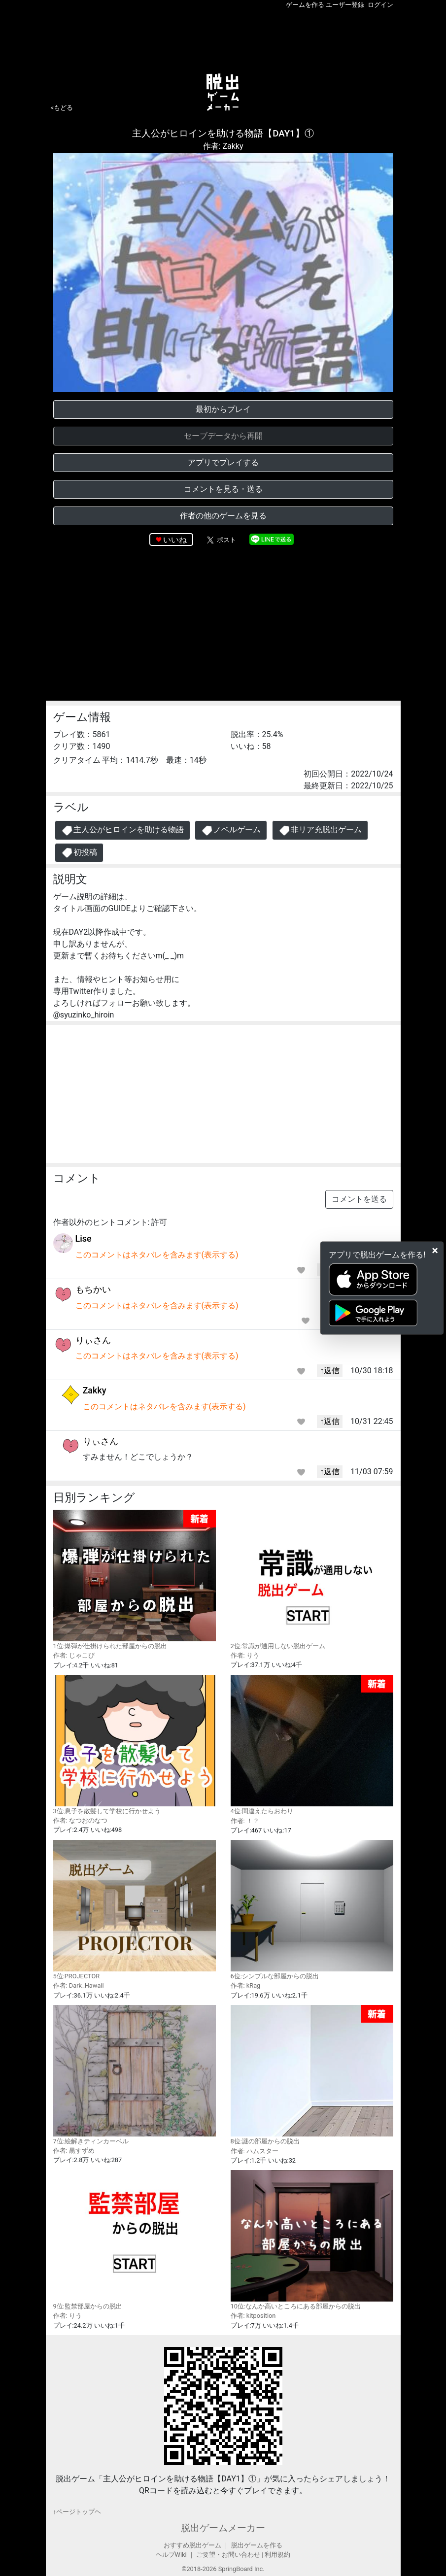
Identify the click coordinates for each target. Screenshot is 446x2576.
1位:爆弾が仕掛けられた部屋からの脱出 (134, 1580)
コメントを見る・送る (223, 489)
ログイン (380, 4)
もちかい (93, 1289)
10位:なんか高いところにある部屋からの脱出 (312, 2240)
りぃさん (93, 1340)
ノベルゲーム (231, 830)
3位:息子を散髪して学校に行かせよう (134, 1745)
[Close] (435, 1250)
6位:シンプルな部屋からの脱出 (312, 1910)
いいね (175, 539)
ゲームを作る (305, 4)
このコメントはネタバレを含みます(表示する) (157, 1254)
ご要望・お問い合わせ (228, 2554)
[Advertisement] (223, 39)
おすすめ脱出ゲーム (192, 2545)
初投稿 (79, 853)
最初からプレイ (223, 409)
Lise (83, 1238)
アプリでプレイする (223, 462)
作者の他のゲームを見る (223, 515)
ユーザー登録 (345, 4)
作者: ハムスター (254, 2151)
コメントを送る (359, 1199)
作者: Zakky (223, 146)
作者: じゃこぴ (74, 1655)
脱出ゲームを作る (256, 2545)
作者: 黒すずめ (74, 2150)
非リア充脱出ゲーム (320, 830)
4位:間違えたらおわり (312, 1745)
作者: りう (245, 1655)
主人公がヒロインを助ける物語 (122, 830)
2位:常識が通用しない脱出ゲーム (312, 1580)
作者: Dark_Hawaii (78, 1985)
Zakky (94, 1390)
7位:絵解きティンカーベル (134, 2075)
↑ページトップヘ (77, 2511)
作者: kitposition (253, 2315)
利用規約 (277, 2554)
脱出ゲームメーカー (223, 2528)
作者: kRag (246, 1985)
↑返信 (330, 1370)
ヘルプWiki (171, 2554)
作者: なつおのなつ (80, 1820)
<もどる (62, 107)
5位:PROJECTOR (134, 1910)
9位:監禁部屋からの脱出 (134, 2240)
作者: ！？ (245, 1821)
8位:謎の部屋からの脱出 (312, 2075)
